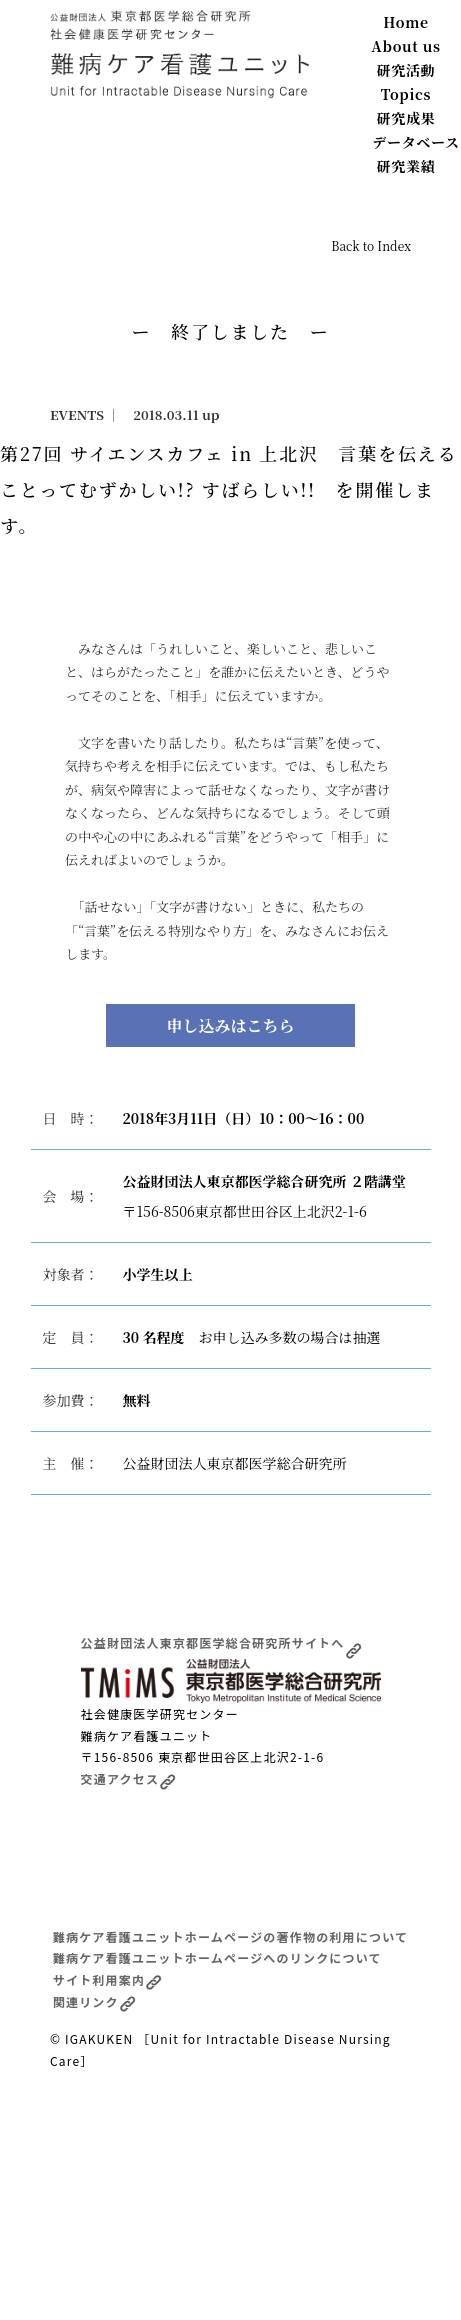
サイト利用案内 (107, 1979)
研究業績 (406, 166)
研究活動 (406, 70)
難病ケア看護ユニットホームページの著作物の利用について (230, 1936)
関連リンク (94, 2001)
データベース (416, 142)
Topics (406, 94)
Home (405, 22)
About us (405, 46)
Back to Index (371, 245)
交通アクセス (129, 1778)
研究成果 (406, 118)
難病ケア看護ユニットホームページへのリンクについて (217, 1957)
